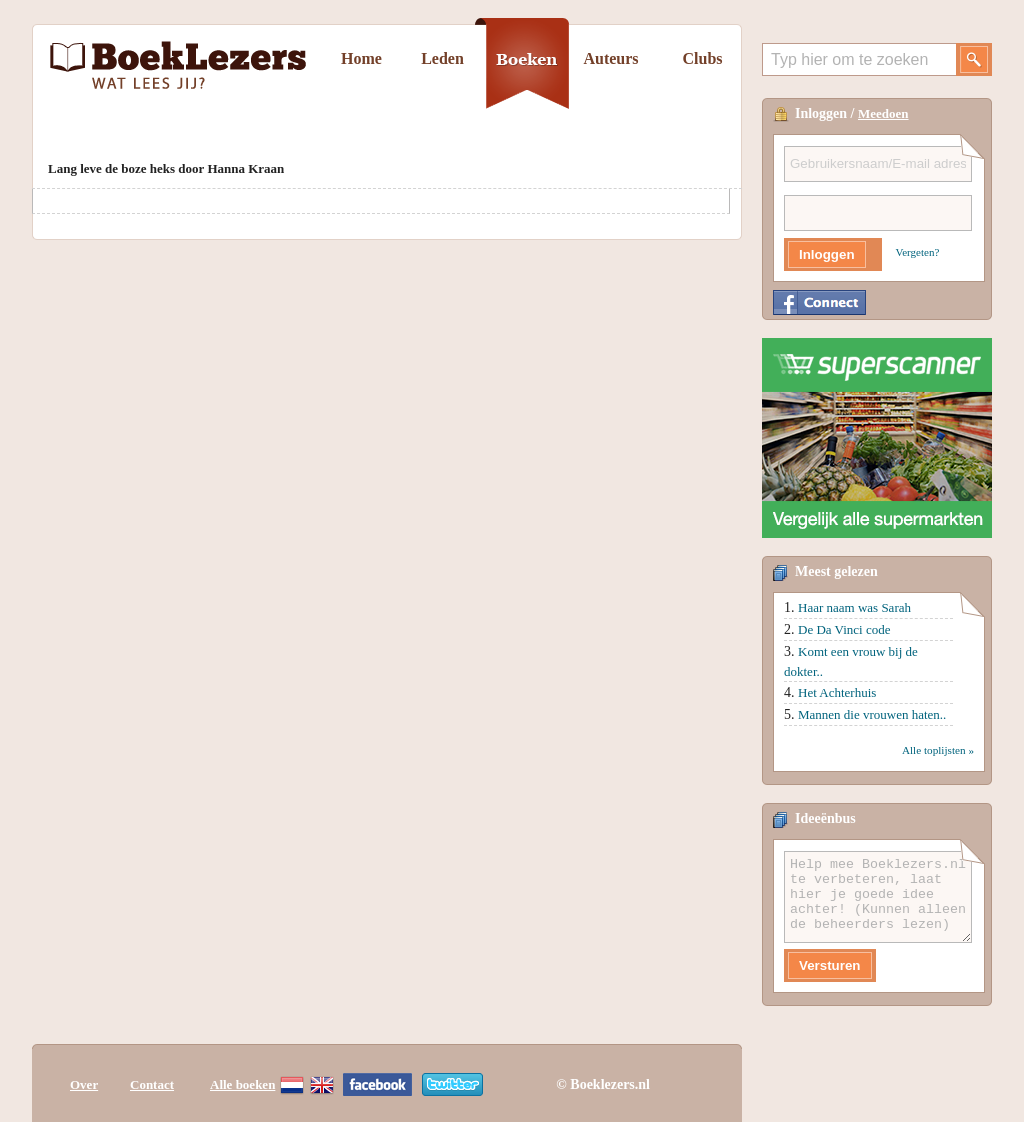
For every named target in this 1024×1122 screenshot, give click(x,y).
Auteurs (610, 58)
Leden (442, 58)
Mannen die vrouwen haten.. (872, 714)
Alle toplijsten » (938, 750)
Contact (152, 1084)
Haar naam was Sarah (854, 607)
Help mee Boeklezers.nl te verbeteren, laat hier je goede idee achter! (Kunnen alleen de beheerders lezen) (878, 897)
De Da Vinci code (844, 629)
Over (84, 1084)
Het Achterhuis (837, 692)
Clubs (702, 58)
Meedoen (883, 113)
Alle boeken (242, 1084)
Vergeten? (918, 252)
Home (361, 58)
